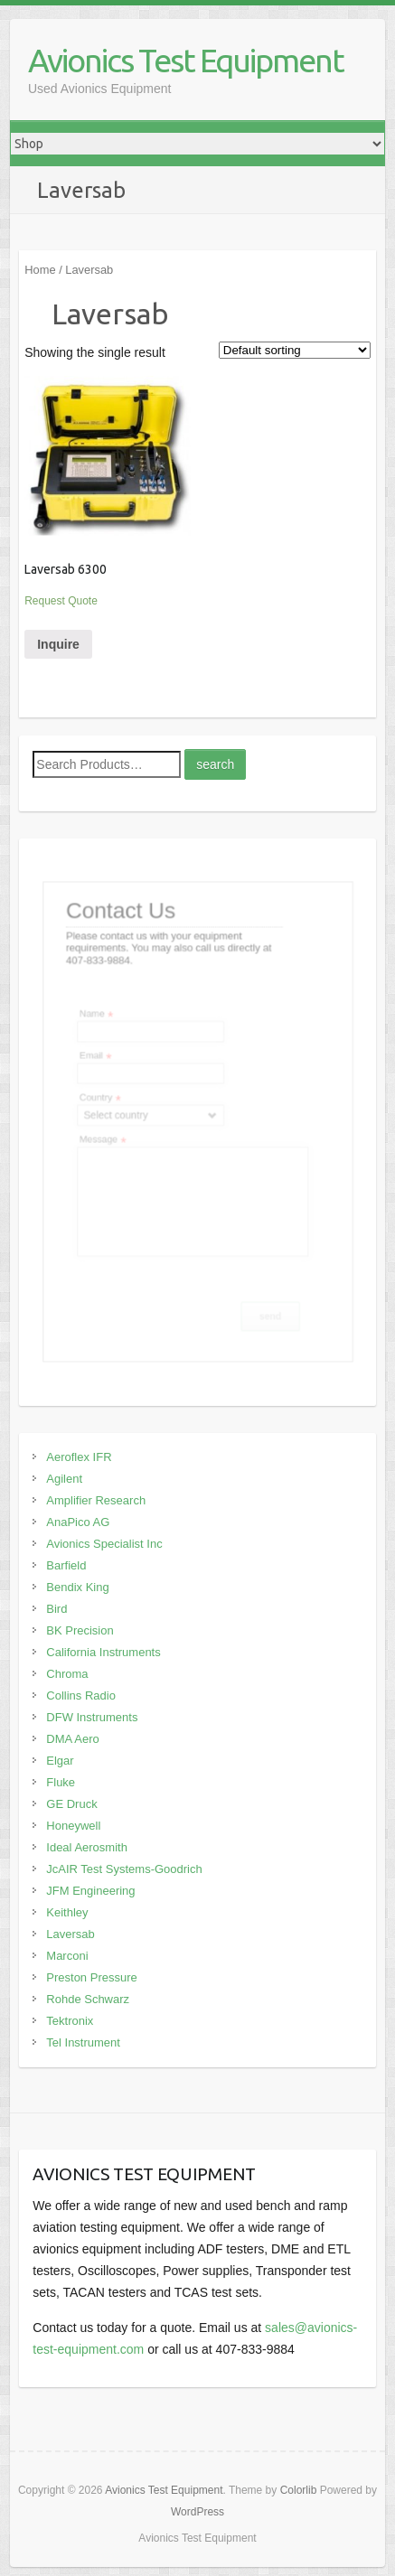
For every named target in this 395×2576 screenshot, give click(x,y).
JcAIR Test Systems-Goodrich (124, 1869)
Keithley (67, 1912)
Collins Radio (81, 1695)
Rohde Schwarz (87, 1999)
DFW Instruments (91, 1717)
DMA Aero (72, 1739)
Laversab (70, 1934)
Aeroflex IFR (78, 1457)
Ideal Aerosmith (86, 1847)
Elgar (59, 1760)
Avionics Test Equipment (185, 60)
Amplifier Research (96, 1500)
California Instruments (103, 1652)
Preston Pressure (91, 1977)
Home (39, 269)
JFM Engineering (90, 1890)
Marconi (67, 1955)
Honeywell (73, 1825)
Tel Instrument (83, 2042)
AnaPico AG (77, 1522)
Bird (56, 1609)
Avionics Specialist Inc (104, 1543)
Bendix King (77, 1587)
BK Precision (79, 1630)
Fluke (60, 1782)
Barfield (66, 1565)
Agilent (64, 1478)
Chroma (67, 1674)
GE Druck (71, 1804)
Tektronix (69, 2021)
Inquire (58, 644)
